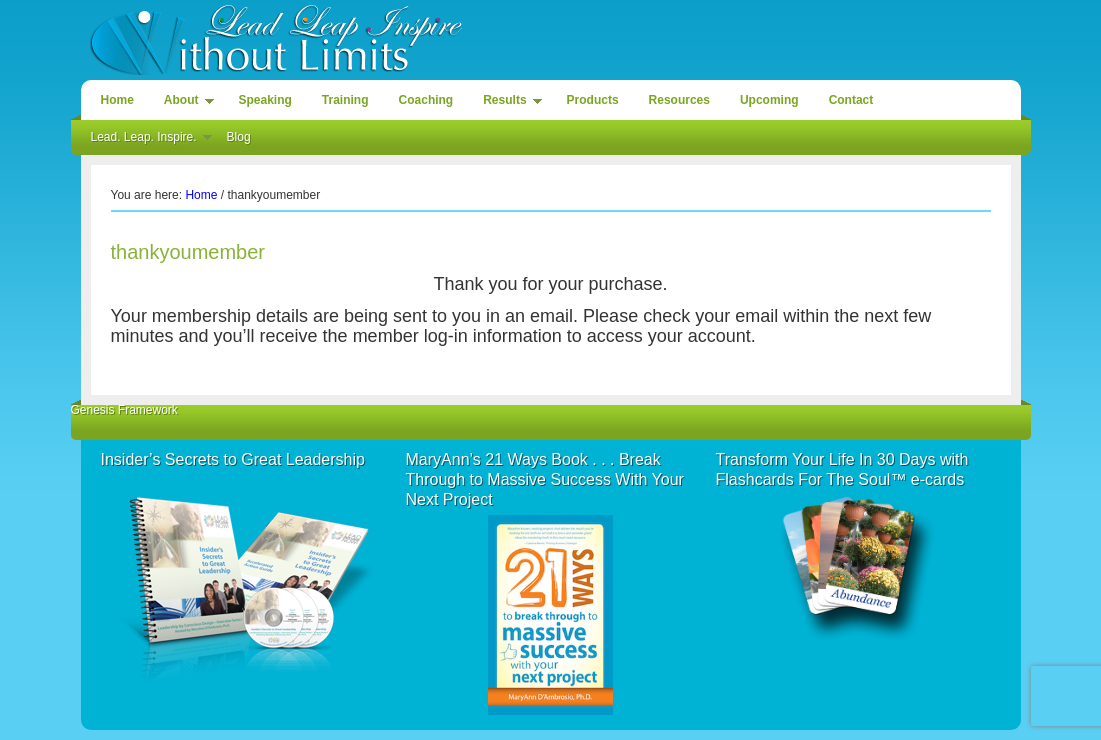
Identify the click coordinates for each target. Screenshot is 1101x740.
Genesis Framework (124, 410)
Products (593, 100)
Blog (239, 137)
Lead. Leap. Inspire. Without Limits (551, 37)
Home (117, 100)
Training (345, 100)
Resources (679, 100)
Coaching (426, 100)
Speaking (265, 100)
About (184, 103)
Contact (851, 100)
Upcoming (769, 100)
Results (507, 103)
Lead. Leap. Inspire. (146, 140)
